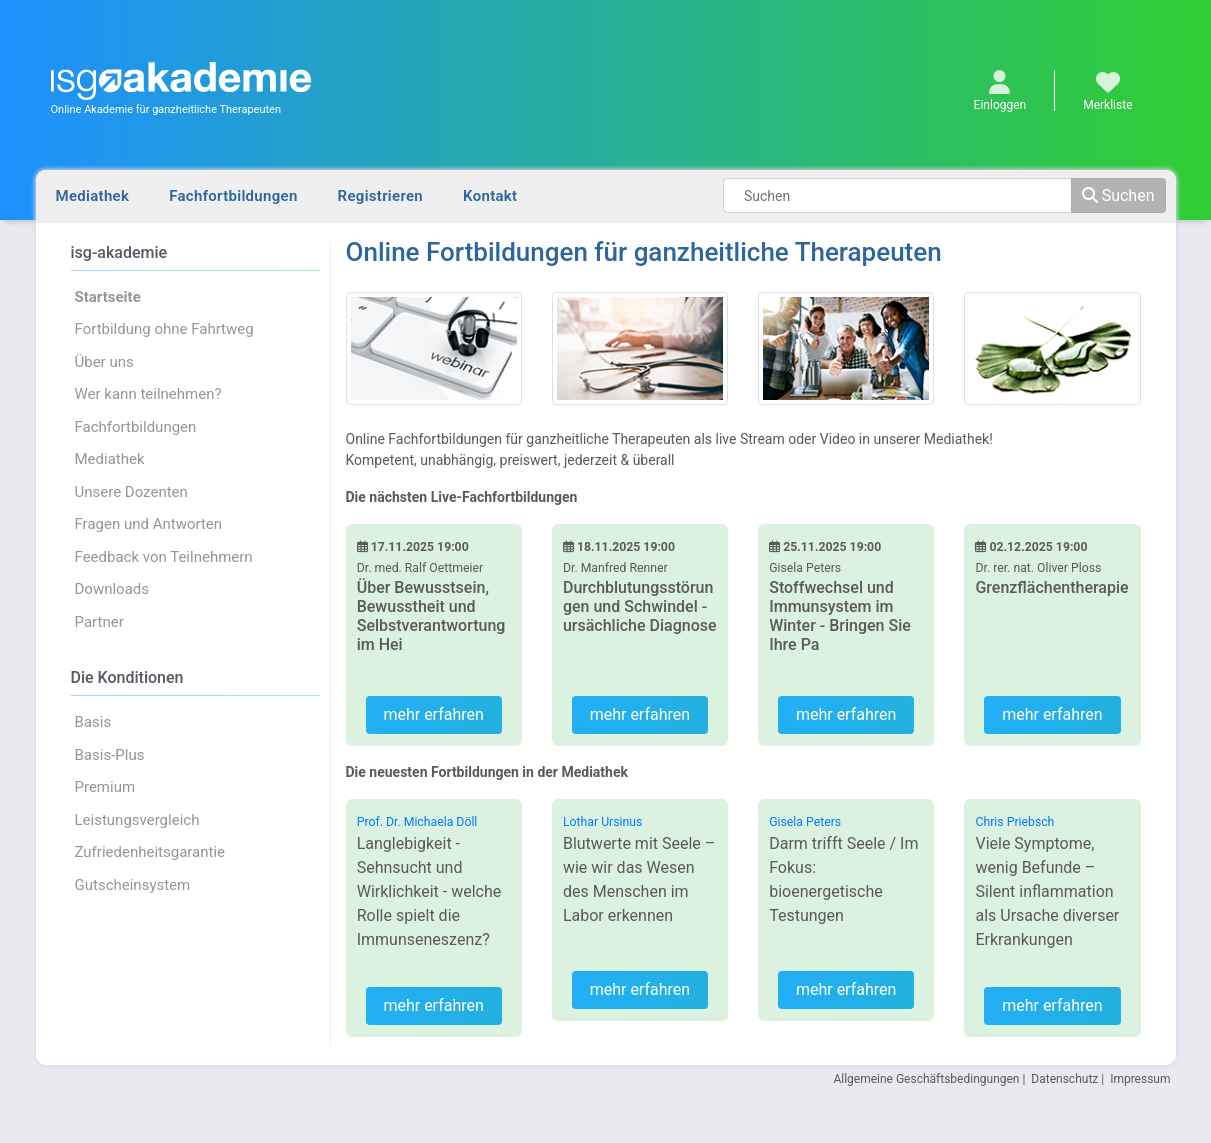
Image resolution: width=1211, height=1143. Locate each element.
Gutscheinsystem (133, 885)
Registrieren (380, 196)
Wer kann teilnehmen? (148, 394)
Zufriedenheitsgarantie (150, 852)
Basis (93, 722)
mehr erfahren (433, 714)
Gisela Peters (805, 822)
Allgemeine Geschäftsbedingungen (926, 1079)
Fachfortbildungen (233, 196)
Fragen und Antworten (149, 524)
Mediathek (93, 196)
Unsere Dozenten (131, 492)
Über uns (104, 362)
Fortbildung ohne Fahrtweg (164, 329)
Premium (105, 787)
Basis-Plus (110, 755)
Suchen (1118, 195)
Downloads (112, 589)
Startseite (108, 297)
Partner (99, 622)
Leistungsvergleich (137, 820)
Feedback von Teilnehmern (164, 557)
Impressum (1140, 1079)
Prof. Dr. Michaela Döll (417, 822)
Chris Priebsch (1014, 822)
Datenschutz (1064, 1079)
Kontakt (490, 196)
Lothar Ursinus (602, 822)
